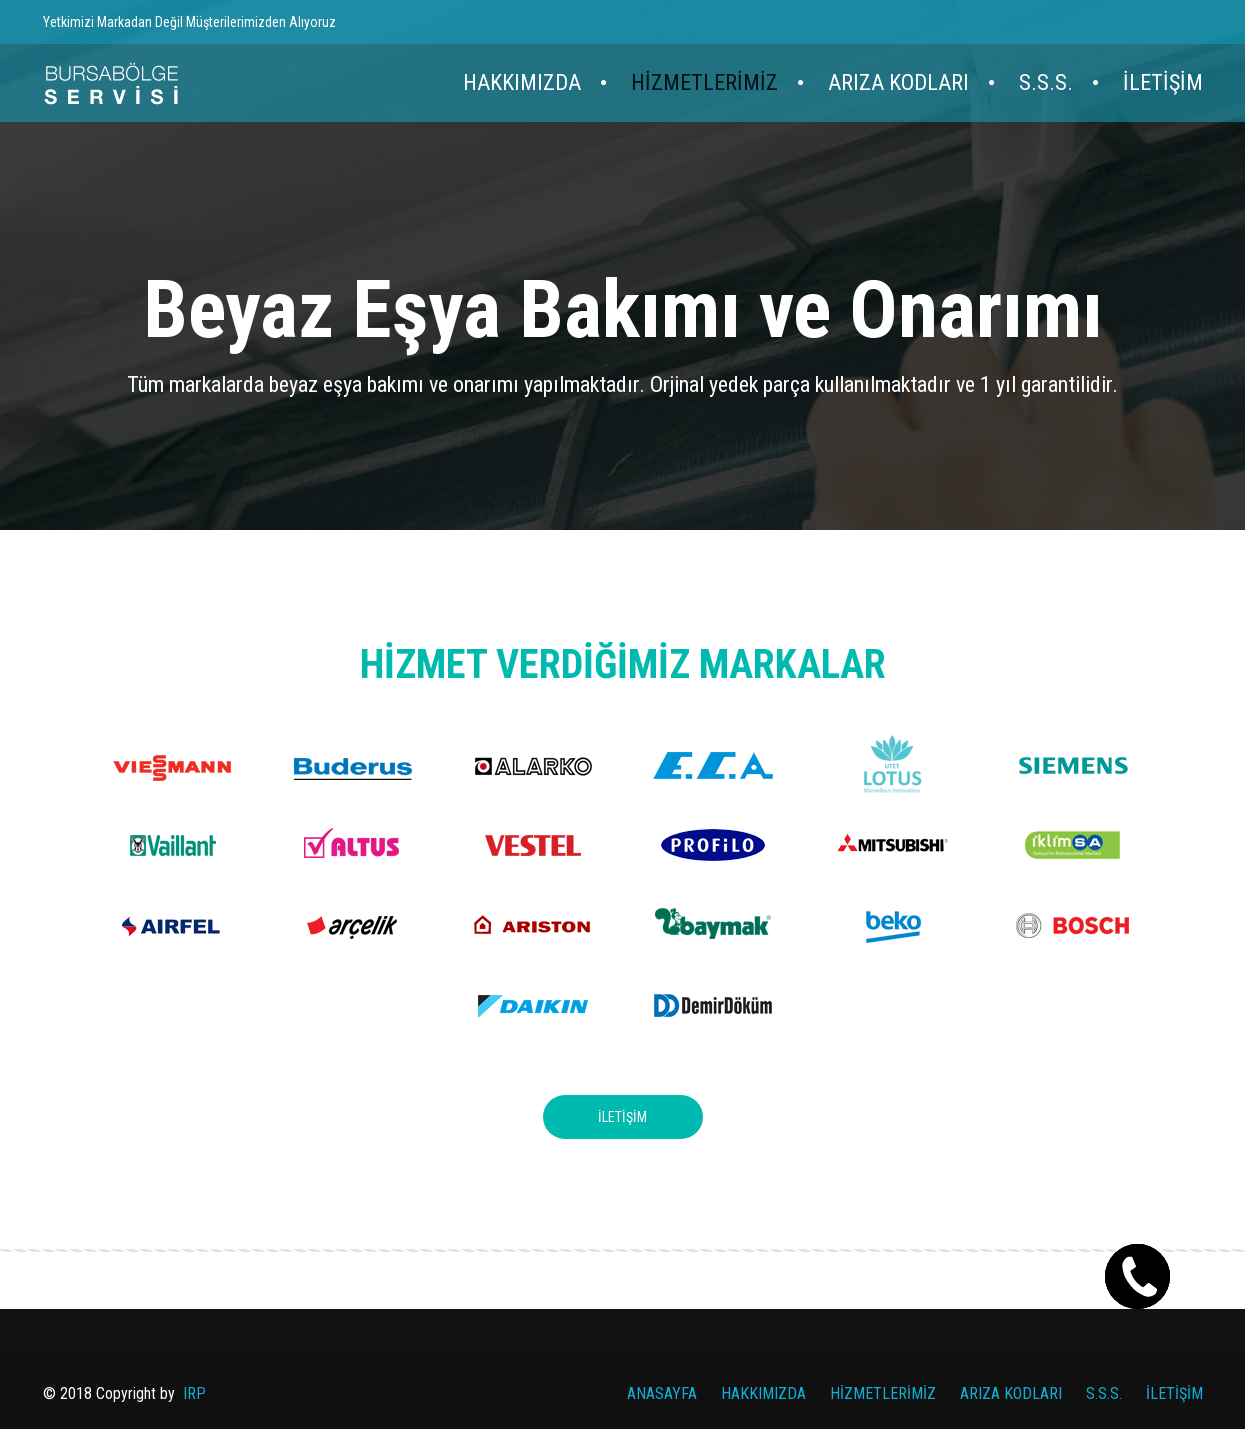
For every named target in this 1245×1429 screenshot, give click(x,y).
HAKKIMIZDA (522, 82)
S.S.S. (1046, 82)
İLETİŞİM (1163, 82)
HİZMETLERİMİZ (704, 82)
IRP (194, 1393)
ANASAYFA (662, 1393)
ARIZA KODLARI (898, 82)
